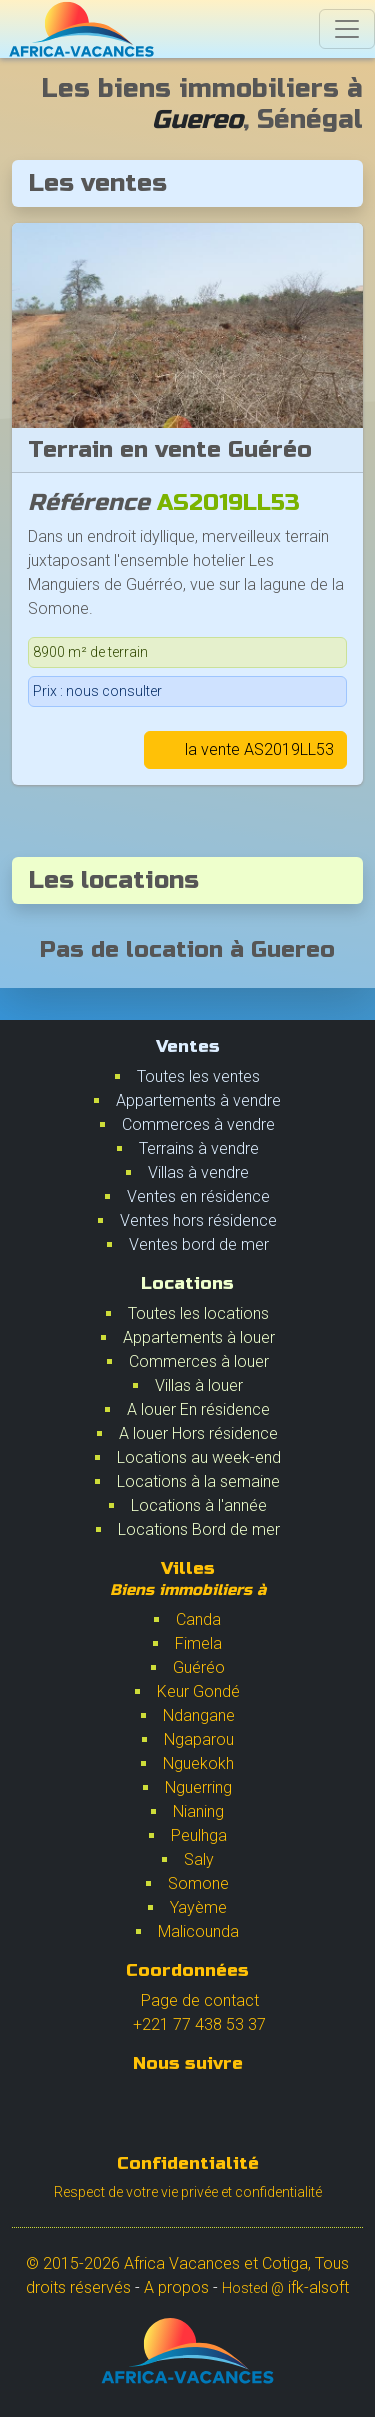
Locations (187, 1283)
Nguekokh (198, 1763)
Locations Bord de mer (199, 1529)
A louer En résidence (198, 1409)
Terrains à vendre (199, 1148)
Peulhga (199, 1835)
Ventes (188, 1046)
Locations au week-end (199, 1457)
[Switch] (347, 29)
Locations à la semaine (198, 1481)
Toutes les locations (198, 1313)
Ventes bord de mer (199, 1244)
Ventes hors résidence (198, 1220)
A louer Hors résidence (198, 1433)
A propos (176, 2287)
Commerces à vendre (198, 1124)
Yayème (198, 1907)
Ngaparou (199, 1739)
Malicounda (198, 1931)
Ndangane (199, 1715)
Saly (199, 1859)
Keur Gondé (198, 1691)
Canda (198, 1619)
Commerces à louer (199, 1361)
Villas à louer (199, 1385)
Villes (188, 1578)
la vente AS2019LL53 (245, 749)
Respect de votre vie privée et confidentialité (188, 2192)
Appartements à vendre (198, 1100)
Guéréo (199, 1667)
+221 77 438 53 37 (187, 2024)
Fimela (198, 1643)
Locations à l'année (199, 1505)
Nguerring (198, 1787)
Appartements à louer (199, 1337)
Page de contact (188, 2000)
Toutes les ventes (198, 1076)
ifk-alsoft (285, 2287)
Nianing (198, 1811)
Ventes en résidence (198, 1196)
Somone (198, 1883)
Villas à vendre (198, 1172)
